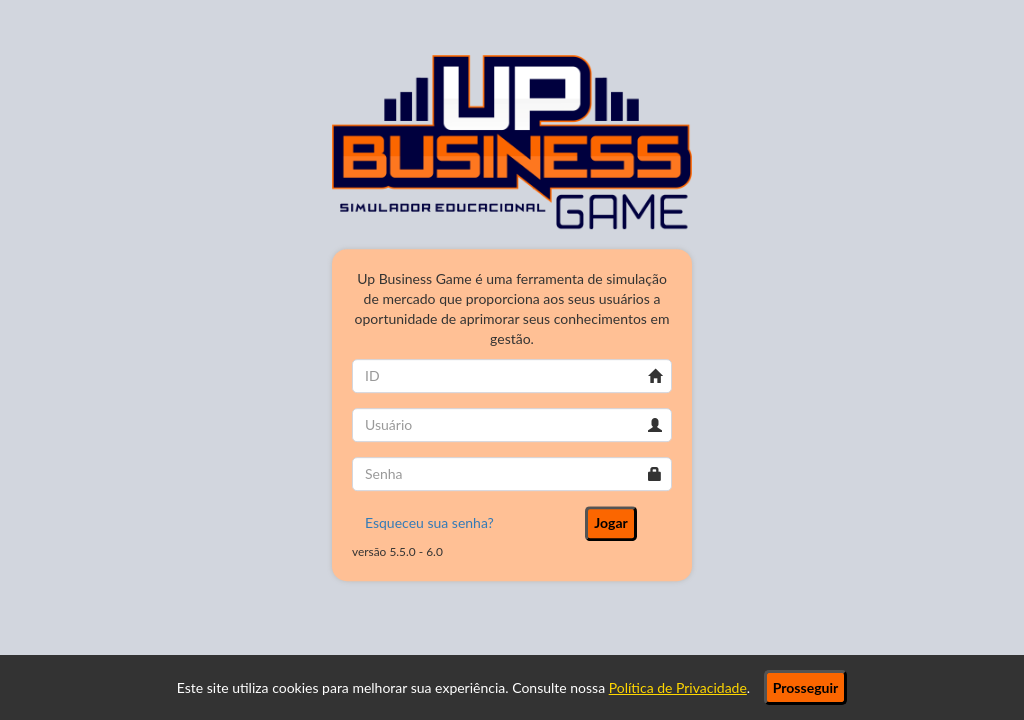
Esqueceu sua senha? (429, 522)
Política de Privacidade (678, 687)
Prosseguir (805, 687)
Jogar (611, 522)
